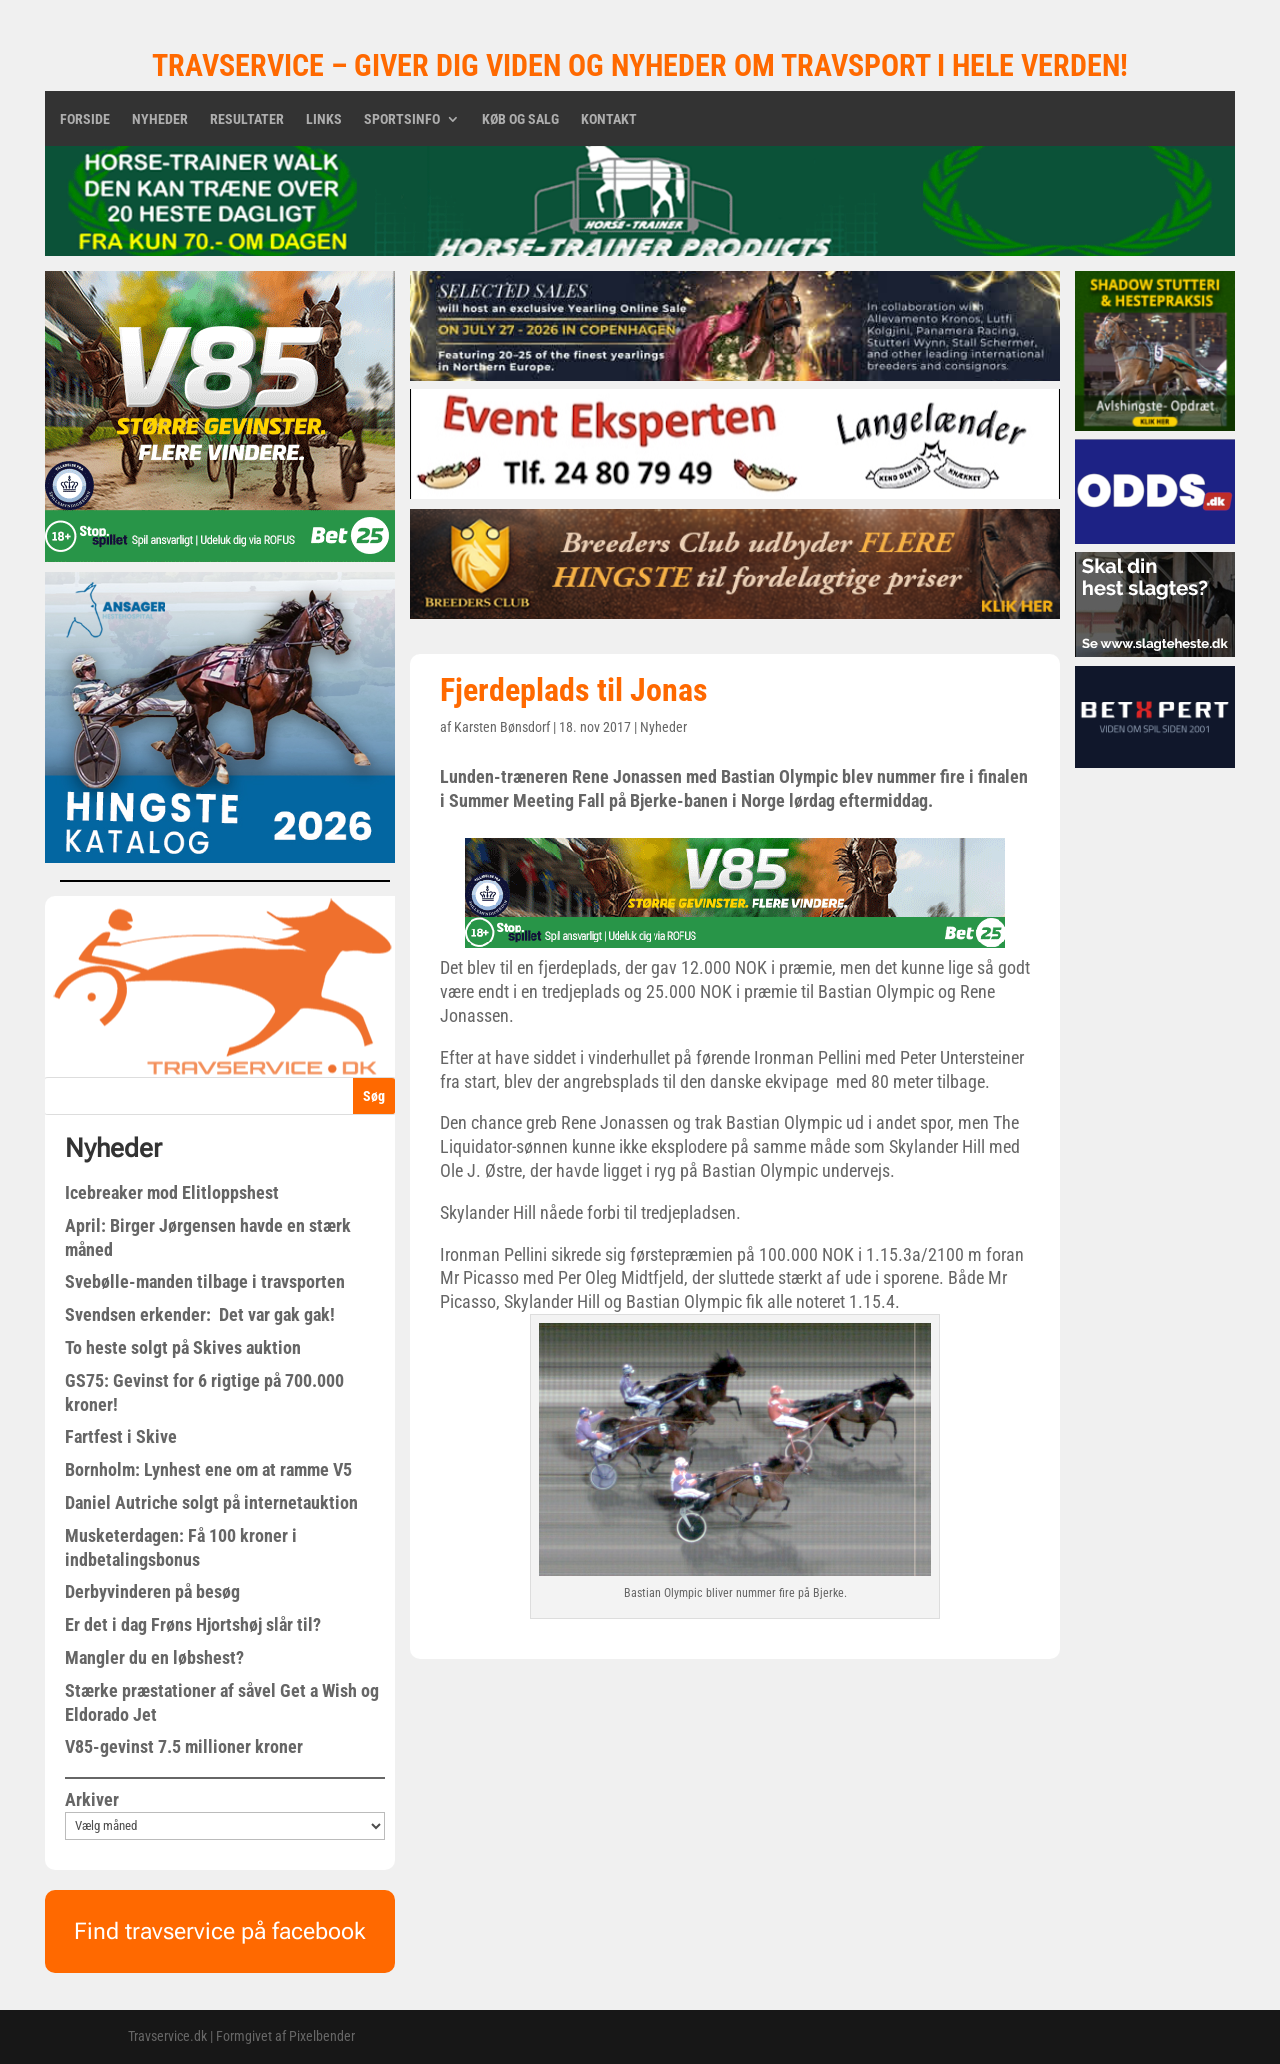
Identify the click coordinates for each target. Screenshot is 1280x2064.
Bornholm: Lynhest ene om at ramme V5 (208, 1469)
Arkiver (92, 1799)
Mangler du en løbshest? (154, 1657)
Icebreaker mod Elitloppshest (172, 1192)
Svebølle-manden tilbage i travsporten (205, 1281)
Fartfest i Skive (121, 1436)
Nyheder (160, 119)
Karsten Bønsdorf (502, 727)
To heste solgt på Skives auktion (183, 1347)
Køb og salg (520, 119)
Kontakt (609, 119)
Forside (85, 119)
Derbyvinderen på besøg (152, 1591)
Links (324, 119)
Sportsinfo (402, 119)
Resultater (247, 119)
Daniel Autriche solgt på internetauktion (211, 1502)
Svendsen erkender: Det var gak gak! (200, 1314)
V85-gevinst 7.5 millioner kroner (184, 1746)
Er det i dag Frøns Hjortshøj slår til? (193, 1624)
